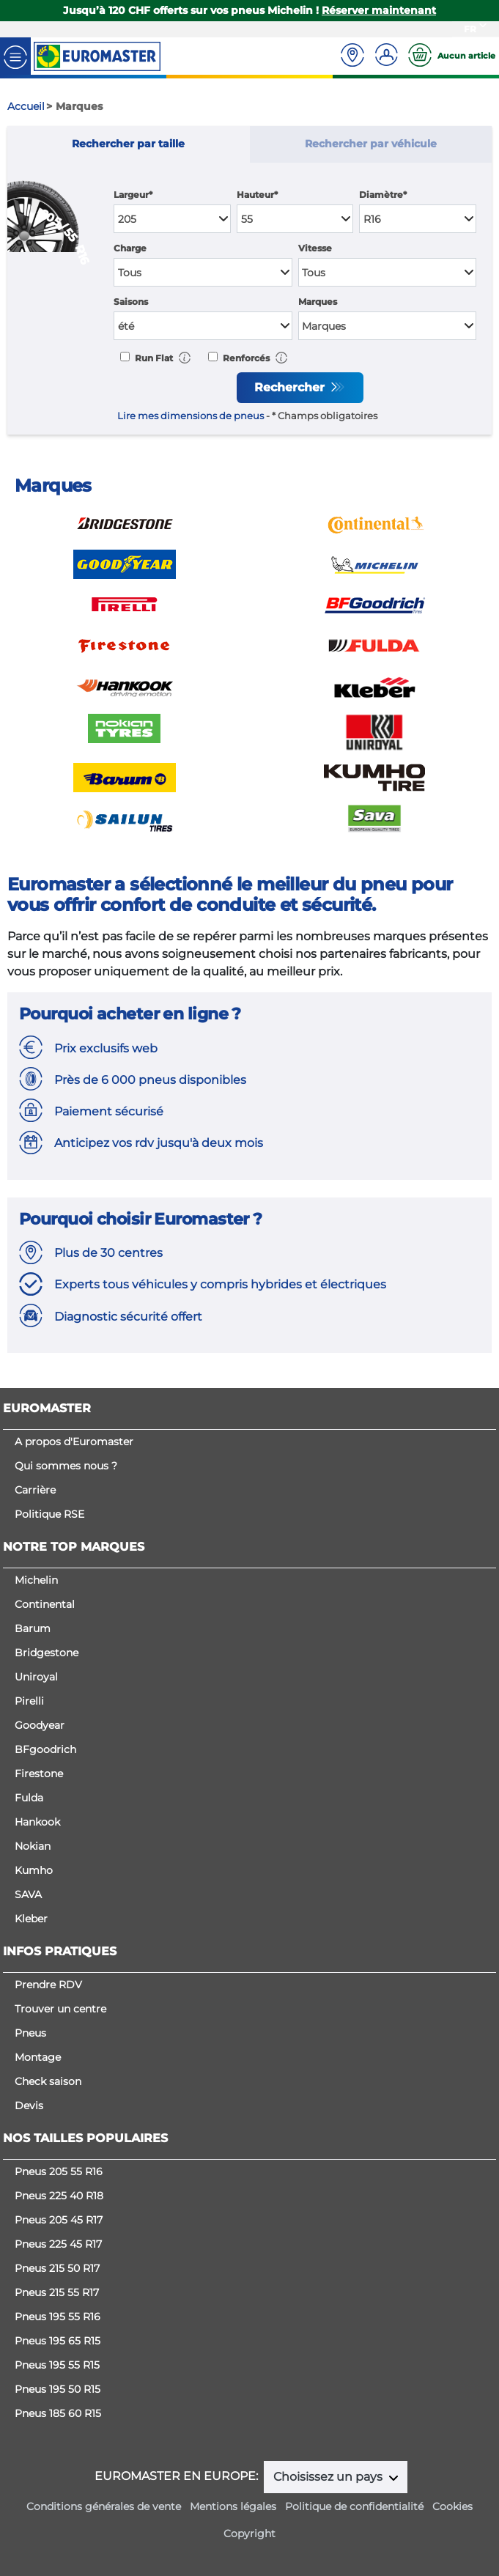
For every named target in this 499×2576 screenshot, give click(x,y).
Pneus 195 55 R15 (57, 2365)
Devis (29, 2105)
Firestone (39, 1773)
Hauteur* (257, 194)
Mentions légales (233, 2506)
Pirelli (29, 1701)
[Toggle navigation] (15, 56)
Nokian (33, 1846)
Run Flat (153, 358)
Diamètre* (383, 194)
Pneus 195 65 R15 (57, 2340)
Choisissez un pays (329, 2477)
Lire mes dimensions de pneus (190, 415)
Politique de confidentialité (354, 2506)
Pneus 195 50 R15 (57, 2389)
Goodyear (39, 1725)
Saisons (131, 301)
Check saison (48, 2081)
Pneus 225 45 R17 (58, 2244)
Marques (317, 301)
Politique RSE (49, 1514)
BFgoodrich (45, 1749)
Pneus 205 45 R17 (59, 2219)
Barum (33, 1628)
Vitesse (315, 248)
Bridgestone (46, 1652)
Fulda (29, 1797)
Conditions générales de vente (103, 2506)
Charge (130, 248)
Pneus (30, 2033)
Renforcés (245, 358)
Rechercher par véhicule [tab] (371, 144)
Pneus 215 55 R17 (57, 2292)
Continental (45, 1604)
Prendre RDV (48, 1984)
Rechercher (291, 387)
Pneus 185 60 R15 (58, 2413)
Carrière (35, 1489)
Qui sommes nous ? (66, 1465)
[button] (185, 357)
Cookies (452, 2506)
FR (470, 28)
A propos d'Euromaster (74, 1441)
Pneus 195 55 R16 (57, 2316)
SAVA (28, 1894)
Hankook (37, 1821)
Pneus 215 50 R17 (57, 2268)
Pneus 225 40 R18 (59, 2195)
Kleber (31, 1918)
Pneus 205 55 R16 (59, 2171)
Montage (38, 2057)
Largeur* (133, 194)
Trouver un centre (60, 2008)
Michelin (36, 1580)
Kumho (34, 1870)
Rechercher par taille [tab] (128, 144)
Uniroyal (36, 1676)
